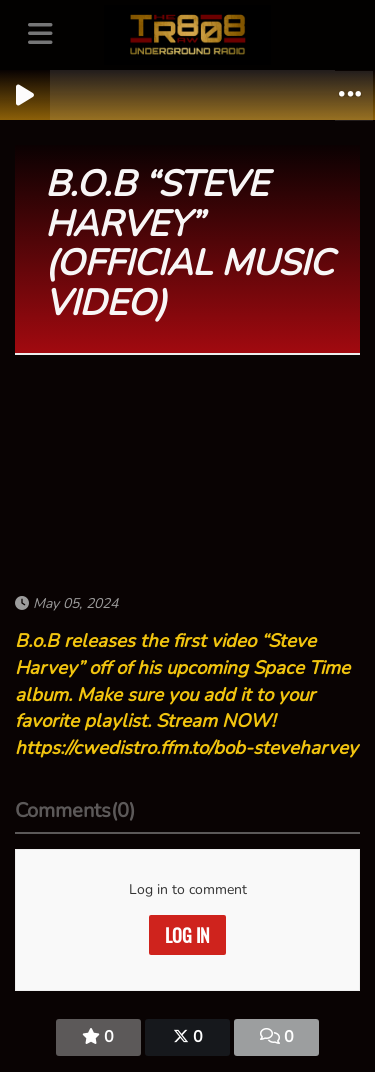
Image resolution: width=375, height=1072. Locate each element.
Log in (187, 935)
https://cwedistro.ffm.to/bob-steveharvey (186, 748)
